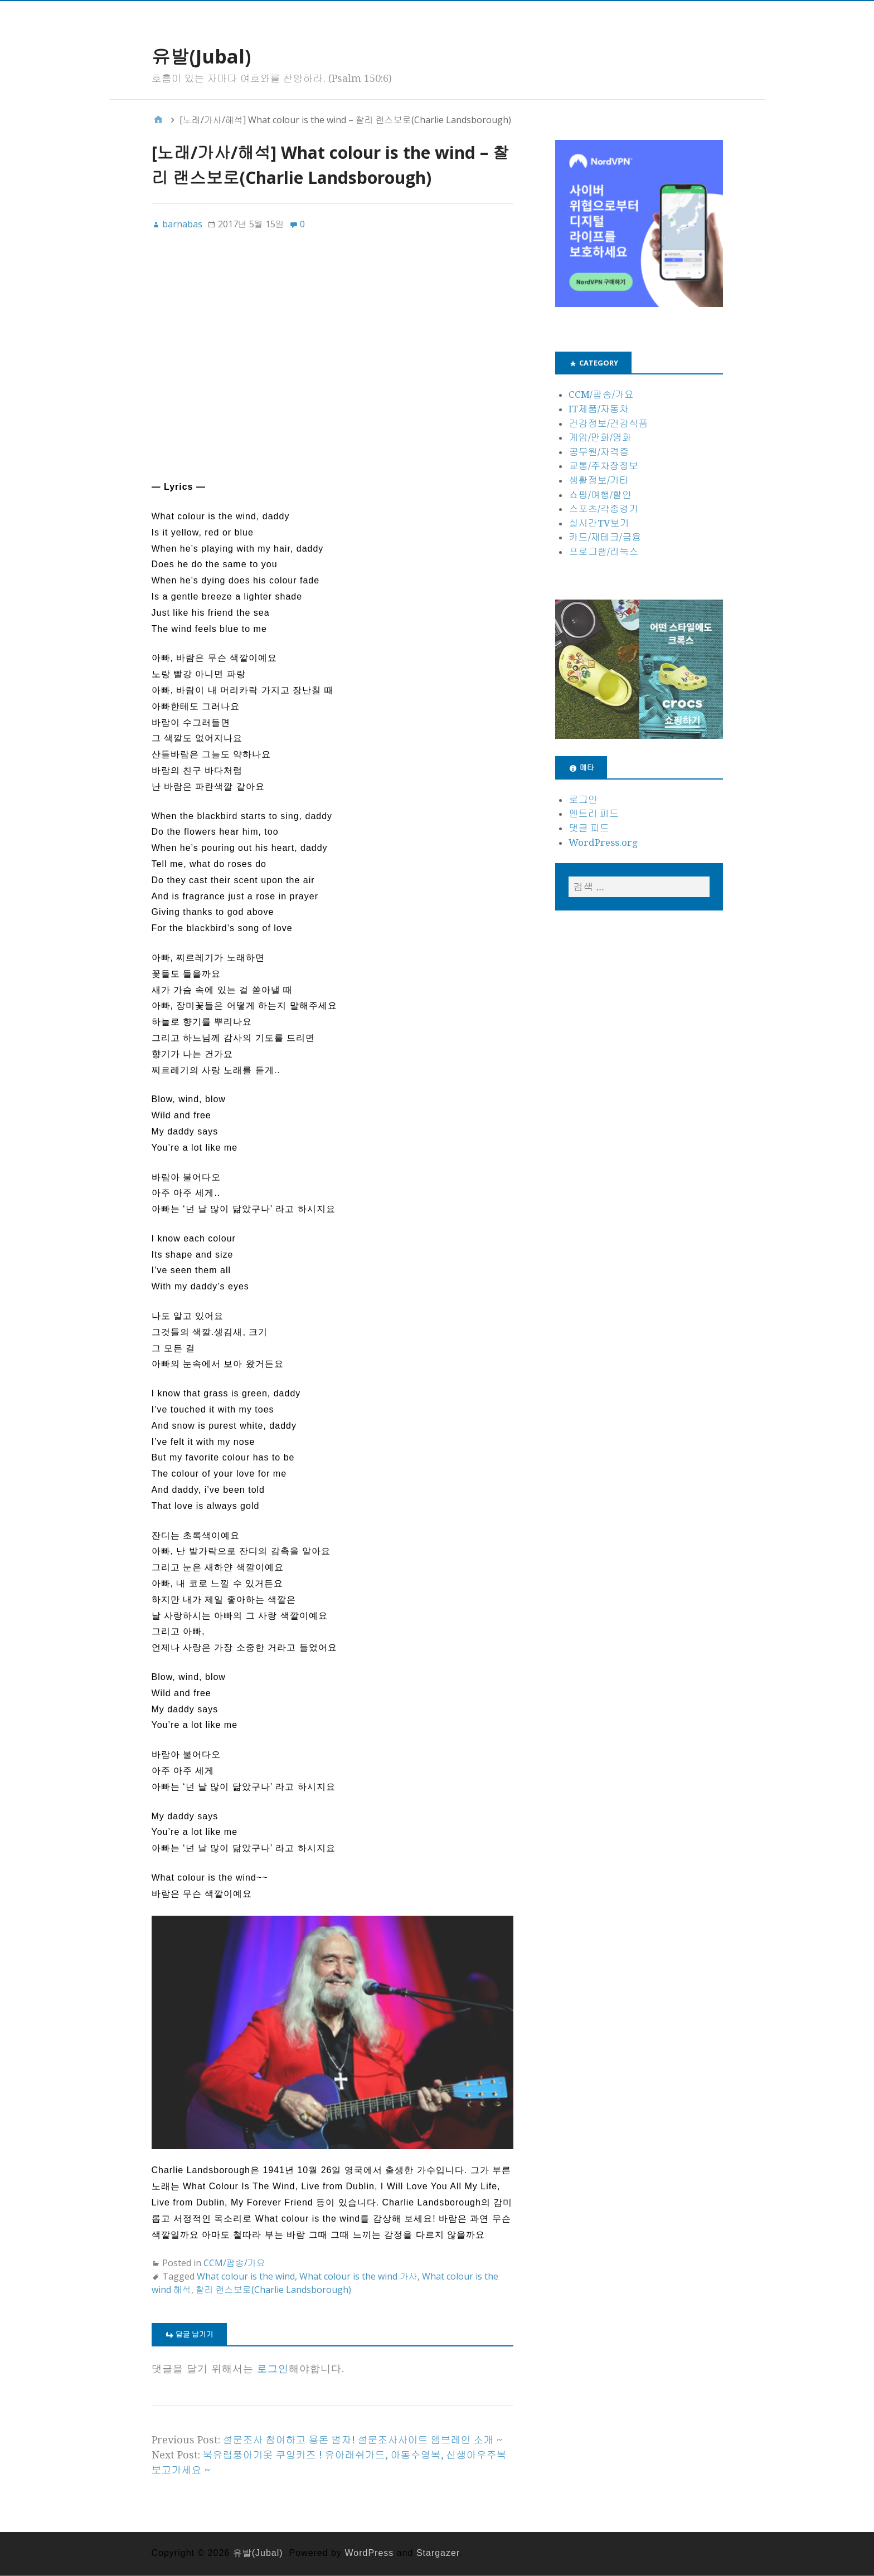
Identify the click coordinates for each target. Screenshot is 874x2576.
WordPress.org (603, 842)
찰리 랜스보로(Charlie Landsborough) (273, 2289)
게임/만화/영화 (600, 437)
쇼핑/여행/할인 (600, 494)
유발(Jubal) (201, 56)
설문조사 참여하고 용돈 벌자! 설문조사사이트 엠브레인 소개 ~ (362, 2440)
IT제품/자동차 (598, 409)
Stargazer (437, 2553)
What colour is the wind (246, 2276)
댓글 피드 (589, 828)
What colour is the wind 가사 (358, 2276)
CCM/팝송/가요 (234, 2263)
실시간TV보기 (599, 523)
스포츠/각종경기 (603, 508)
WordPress (369, 2553)
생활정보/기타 (598, 480)
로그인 (273, 2368)
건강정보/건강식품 (608, 423)
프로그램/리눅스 (603, 551)
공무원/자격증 (598, 451)
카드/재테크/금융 (605, 537)
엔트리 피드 (593, 813)
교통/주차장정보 (603, 465)
